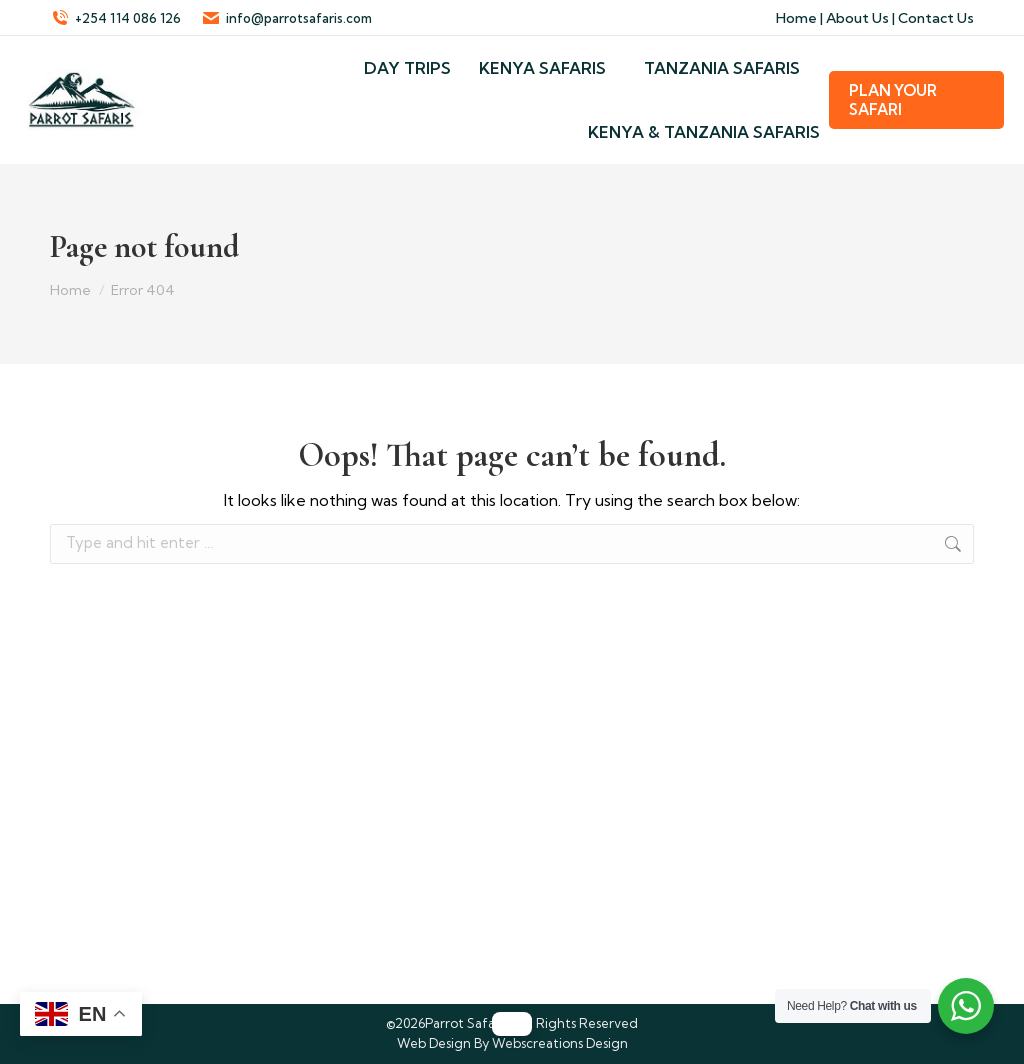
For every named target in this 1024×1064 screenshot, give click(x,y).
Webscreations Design (560, 1043)
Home (796, 18)
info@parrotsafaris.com (286, 18)
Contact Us (936, 18)
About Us (857, 18)
